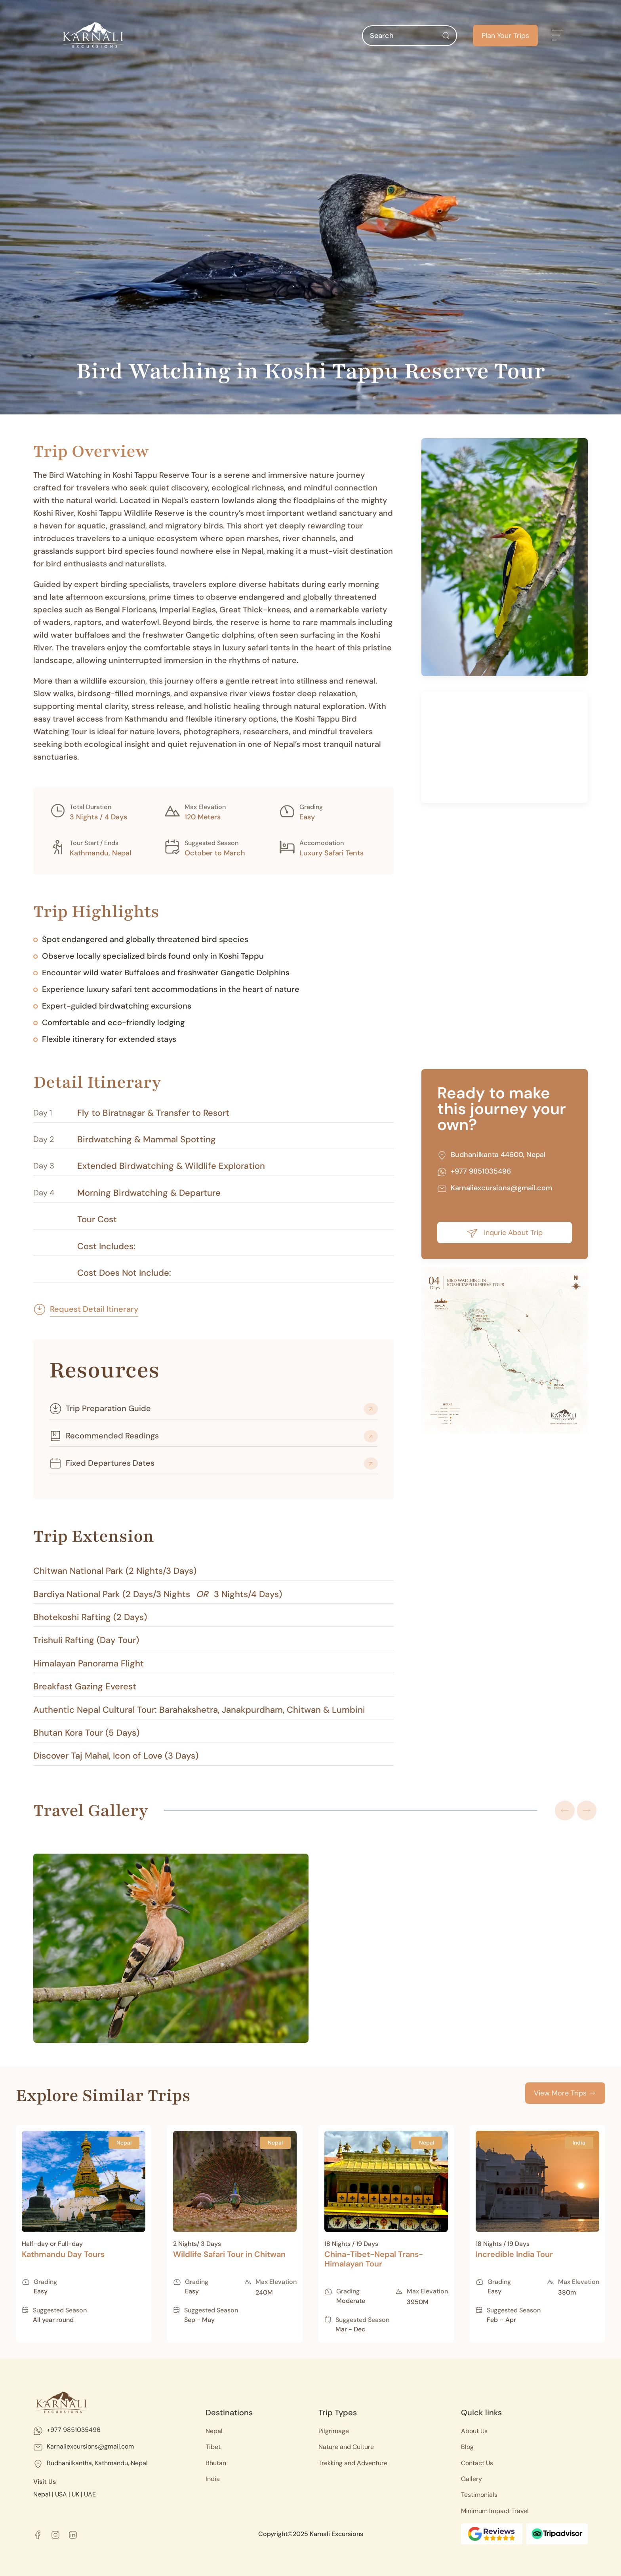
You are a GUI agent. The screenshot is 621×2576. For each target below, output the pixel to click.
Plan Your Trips (505, 35)
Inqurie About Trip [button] (505, 1233)
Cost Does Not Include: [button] (124, 1273)
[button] (558, 35)
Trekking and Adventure (352, 2463)
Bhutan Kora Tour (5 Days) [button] (86, 1733)
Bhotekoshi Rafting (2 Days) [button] (90, 1617)
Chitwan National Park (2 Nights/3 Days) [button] (114, 1571)
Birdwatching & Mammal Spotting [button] (146, 1139)
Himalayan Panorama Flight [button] (88, 1663)
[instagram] (55, 2534)
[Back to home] (93, 35)
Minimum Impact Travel (495, 2511)
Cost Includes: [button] (106, 1246)
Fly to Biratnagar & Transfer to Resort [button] (153, 1113)
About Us (474, 2431)
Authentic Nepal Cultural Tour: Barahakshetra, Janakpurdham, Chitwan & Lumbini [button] (199, 1710)
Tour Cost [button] (97, 1219)
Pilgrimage (333, 2431)
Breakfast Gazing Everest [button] (84, 1686)
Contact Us (477, 2463)
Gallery (471, 2479)
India (213, 2479)
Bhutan (216, 2463)
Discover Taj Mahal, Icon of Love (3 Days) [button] (115, 1756)
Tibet (213, 2447)
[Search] (409, 35)
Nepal (214, 2431)
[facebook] (38, 2534)
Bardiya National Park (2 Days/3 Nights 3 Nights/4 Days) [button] (157, 1594)
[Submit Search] (446, 35)
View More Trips (565, 2093)
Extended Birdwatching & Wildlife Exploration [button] (171, 1166)
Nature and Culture (346, 2447)
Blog (467, 2447)
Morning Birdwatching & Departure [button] (149, 1193)
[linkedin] (73, 2534)
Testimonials (479, 2495)
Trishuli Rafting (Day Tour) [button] (86, 1640)
